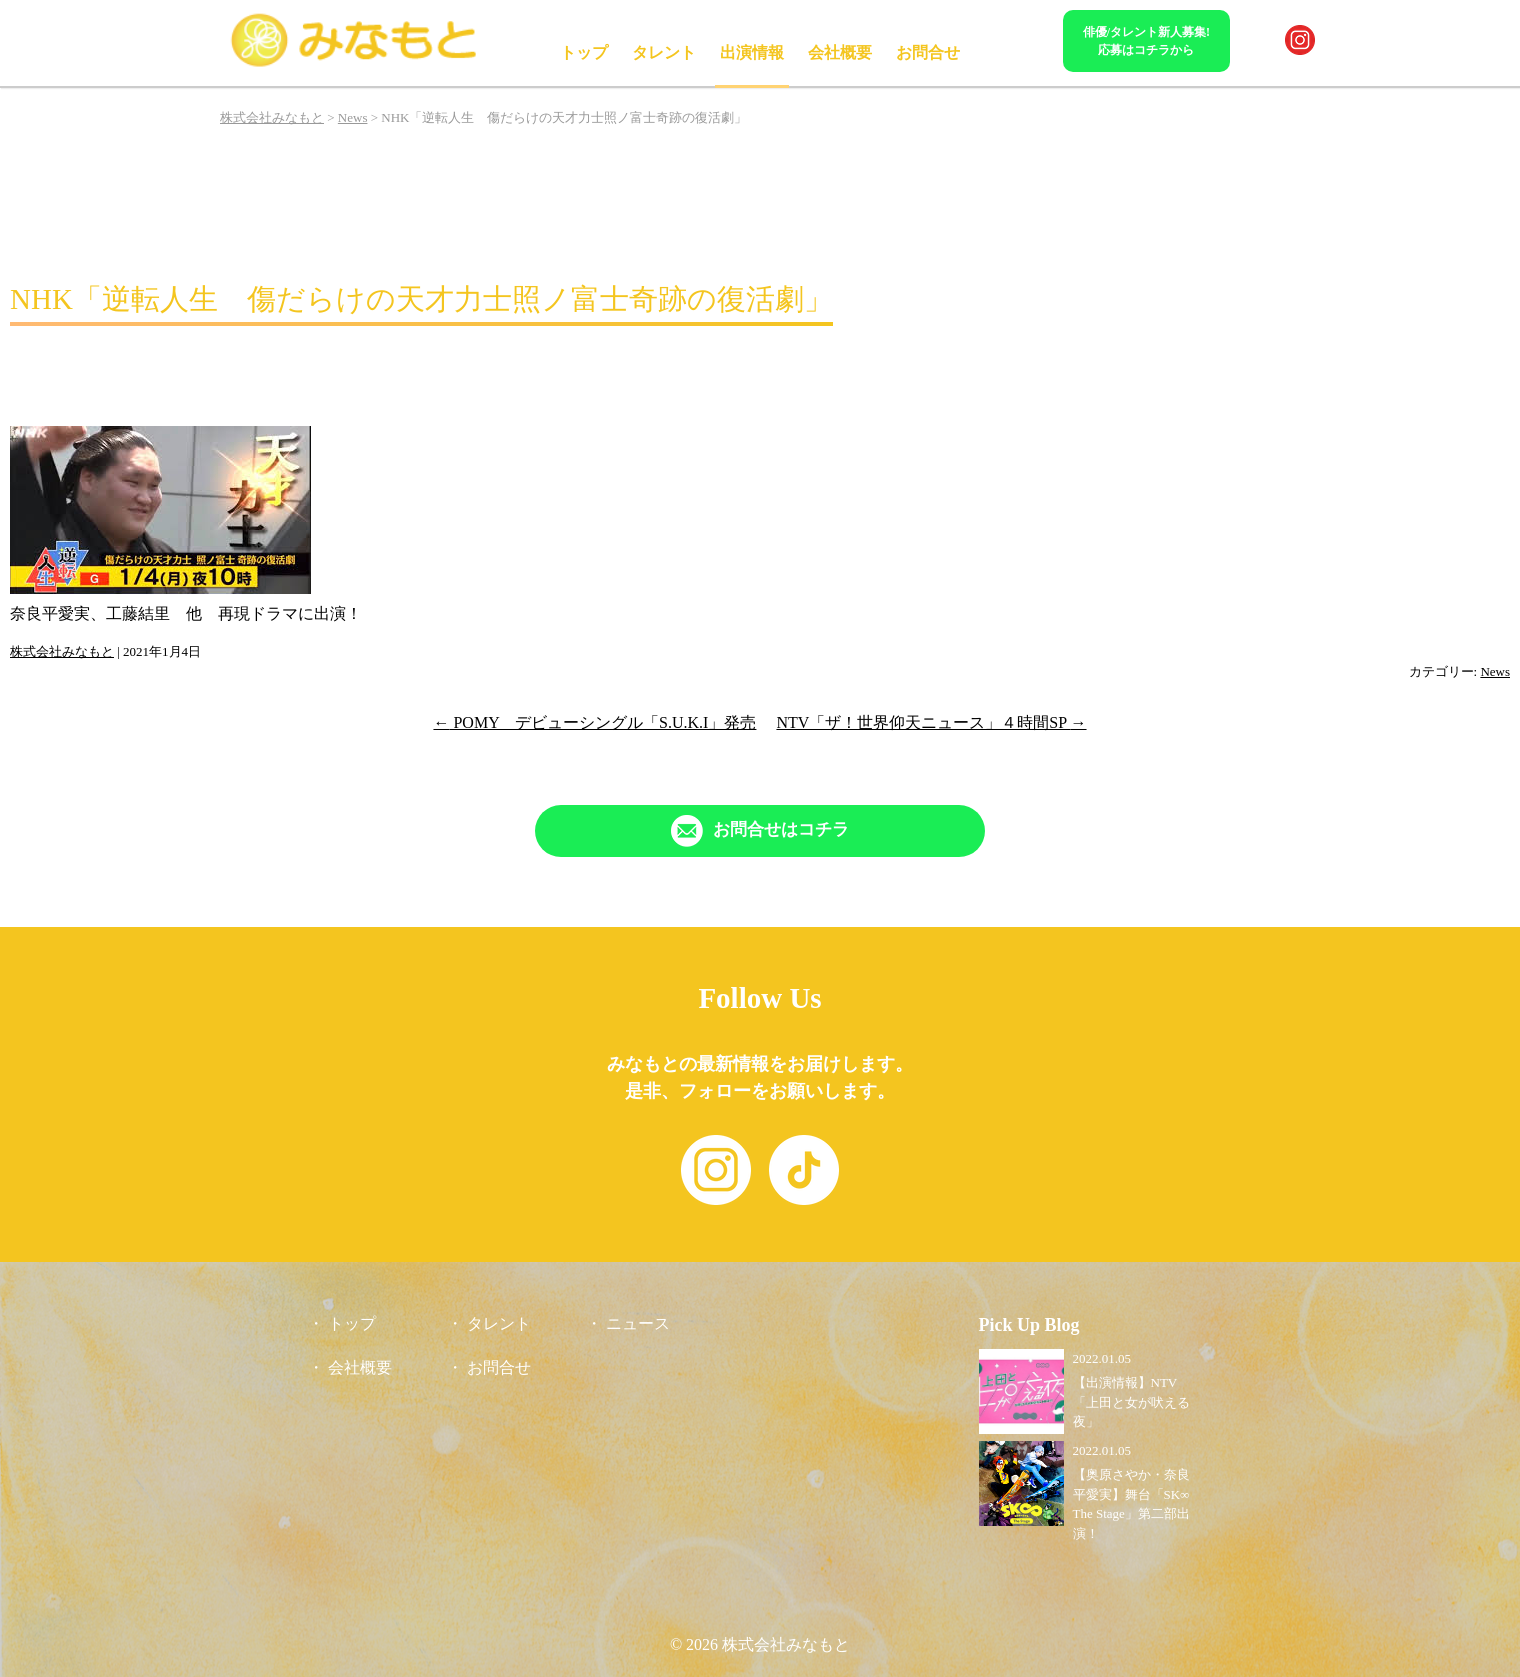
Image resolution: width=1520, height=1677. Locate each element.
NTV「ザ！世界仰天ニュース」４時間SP (931, 722)
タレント (664, 52)
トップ (584, 52)
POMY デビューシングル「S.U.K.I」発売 (594, 722)
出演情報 (752, 52)
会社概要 (840, 52)
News (1495, 671)
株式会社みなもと (62, 651)
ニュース (638, 1323)
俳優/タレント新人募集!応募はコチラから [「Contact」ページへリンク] (1146, 41)
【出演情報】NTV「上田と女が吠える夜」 (1131, 1402)
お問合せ (928, 52)
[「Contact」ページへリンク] (760, 831)
